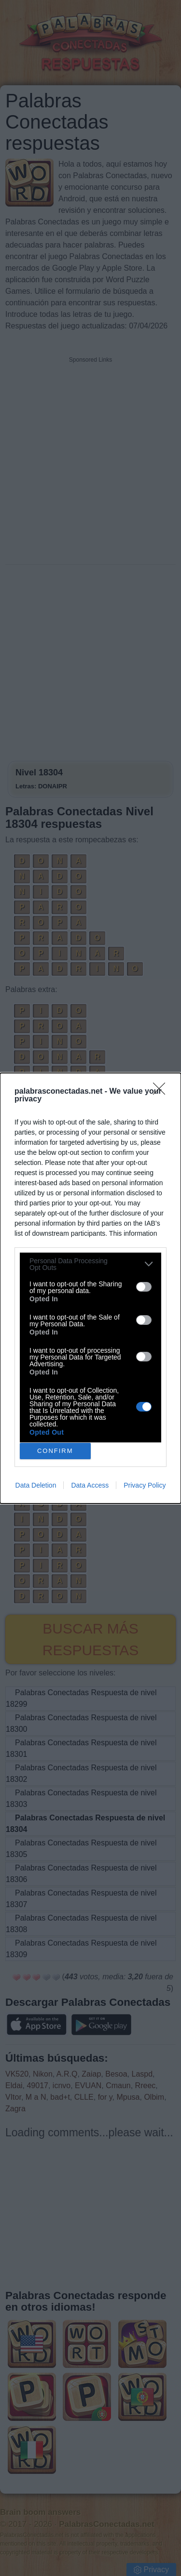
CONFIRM (55, 1450)
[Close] (162, 1092)
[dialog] (90, 1288)
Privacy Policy (145, 1485)
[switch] (144, 1287)
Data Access (90, 1485)
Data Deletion (35, 1485)
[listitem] (90, 1264)
